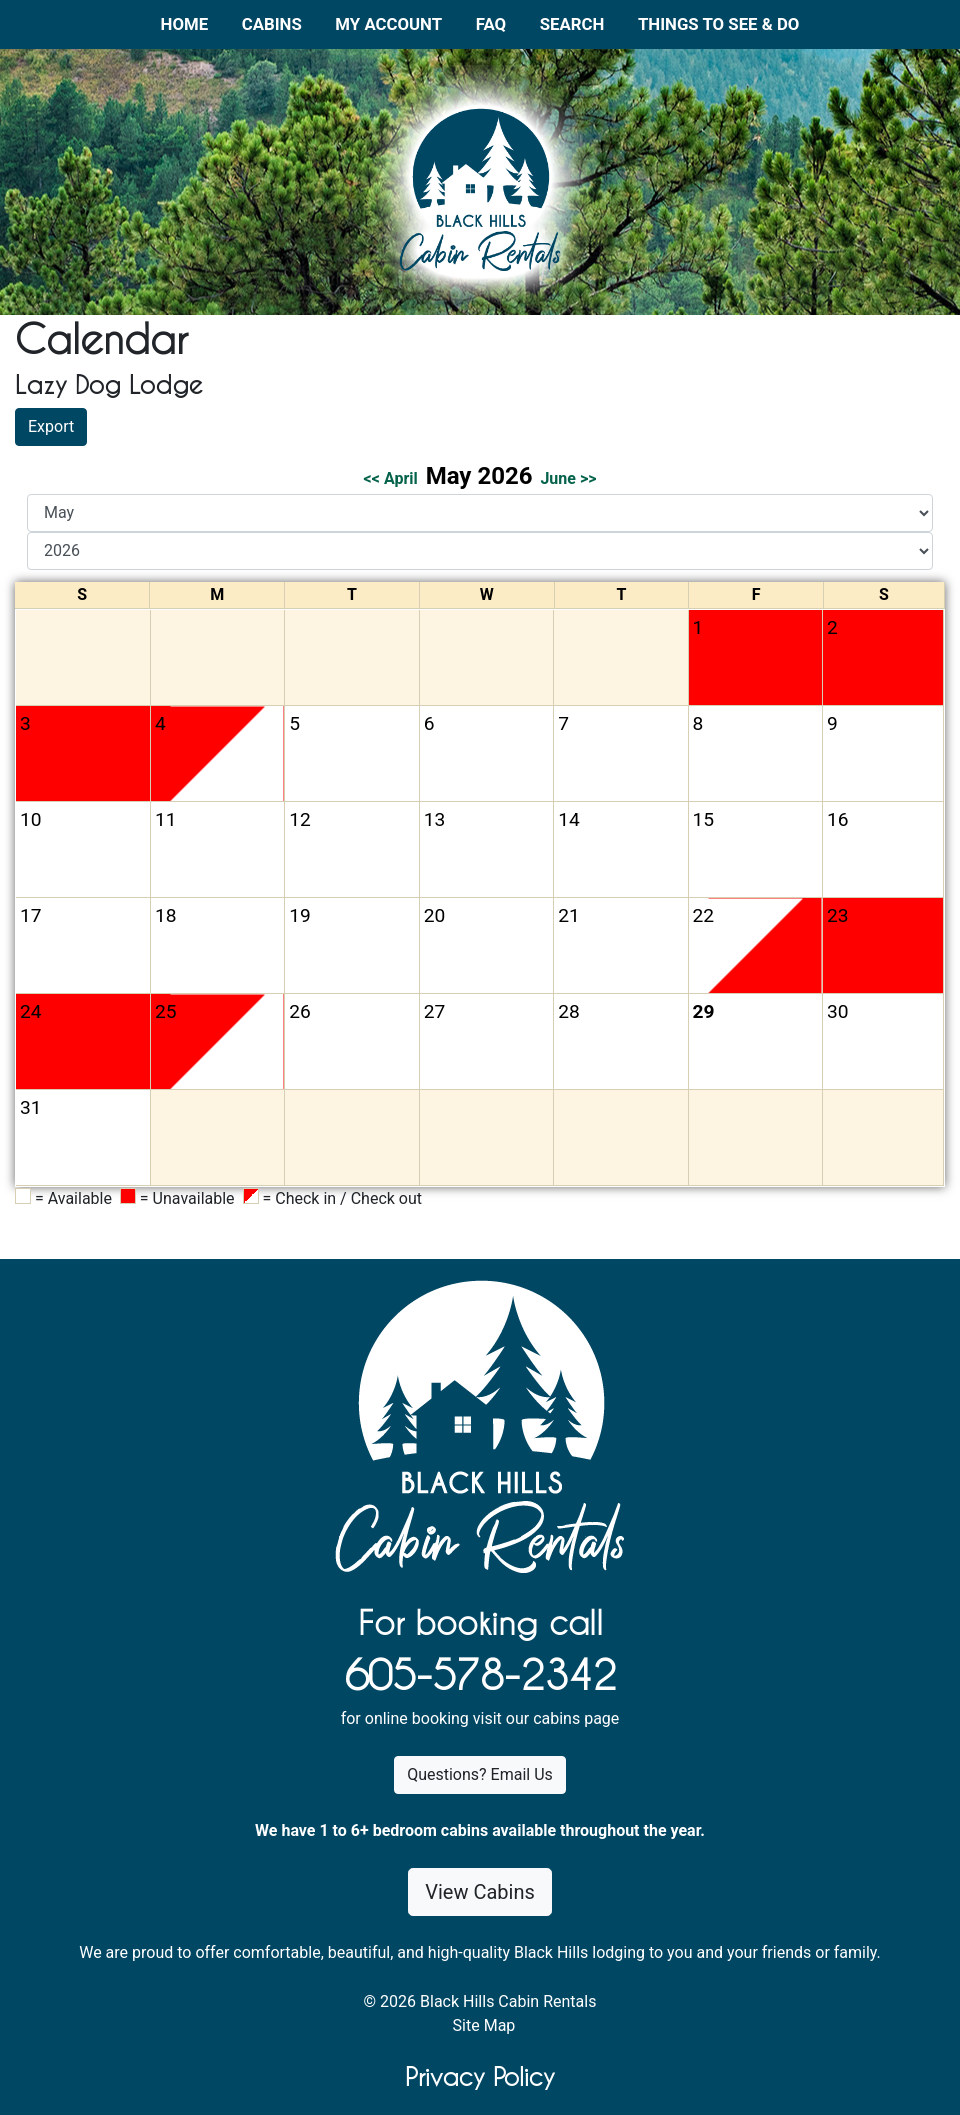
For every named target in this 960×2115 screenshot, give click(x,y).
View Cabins (480, 1892)
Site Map (484, 2025)
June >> (568, 478)
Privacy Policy (480, 2077)
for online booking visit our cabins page (480, 1718)
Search (572, 24)
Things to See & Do (718, 24)
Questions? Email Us (480, 1774)
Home (185, 24)
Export (51, 426)
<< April (391, 478)
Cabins (272, 24)
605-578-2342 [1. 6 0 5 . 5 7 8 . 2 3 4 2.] (480, 1675)
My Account (388, 24)
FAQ (491, 24)
